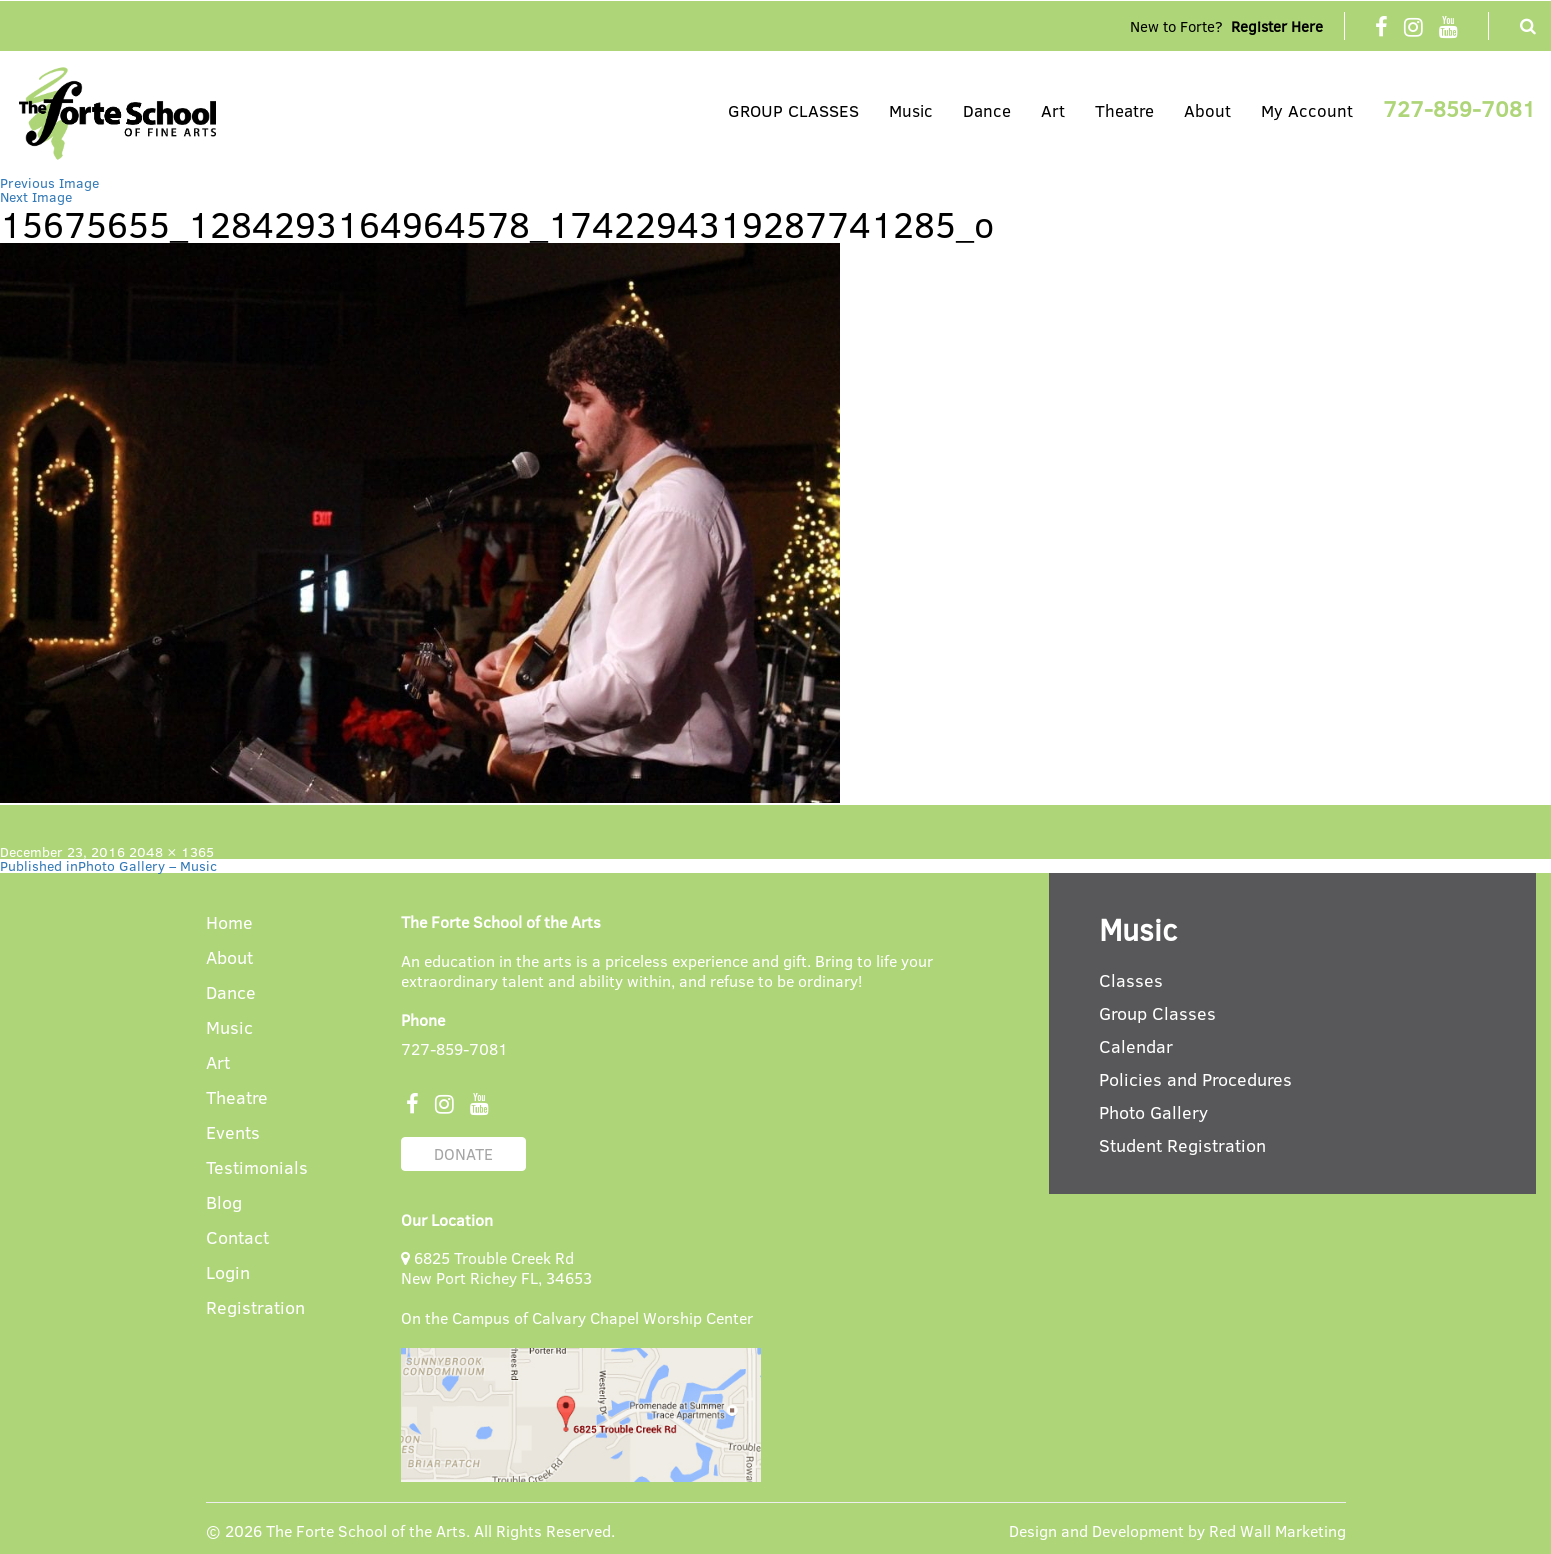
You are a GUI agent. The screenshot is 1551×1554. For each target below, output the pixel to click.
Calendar (1136, 1046)
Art (1053, 110)
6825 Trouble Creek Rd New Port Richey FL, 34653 (496, 1267)
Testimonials (257, 1168)
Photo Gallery (1153, 1112)
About (1207, 110)
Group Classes (1157, 1013)
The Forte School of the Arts (366, 1530)
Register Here (1277, 26)
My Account (1307, 110)
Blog (224, 1203)
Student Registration (1182, 1145)
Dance (987, 110)
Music (911, 110)
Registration (255, 1308)
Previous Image (49, 182)
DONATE (463, 1153)
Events (233, 1133)
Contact (237, 1238)
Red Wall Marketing (1277, 1530)
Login (228, 1273)
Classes (1131, 980)
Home (229, 923)
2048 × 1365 (171, 851)
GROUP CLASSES (793, 110)
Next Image (36, 196)
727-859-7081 (1459, 108)
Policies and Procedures (1195, 1079)
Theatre (1124, 110)
